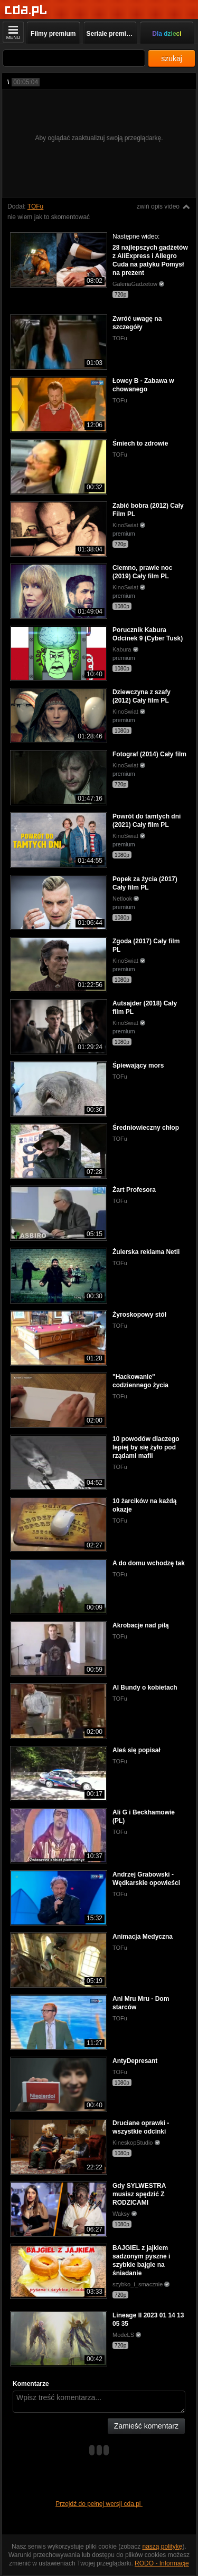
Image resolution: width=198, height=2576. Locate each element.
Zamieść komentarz (146, 2426)
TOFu (35, 206)
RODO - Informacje (162, 2563)
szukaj (171, 58)
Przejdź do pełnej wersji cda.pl (99, 2504)
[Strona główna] (26, 10)
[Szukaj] (74, 58)
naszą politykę (163, 2546)
